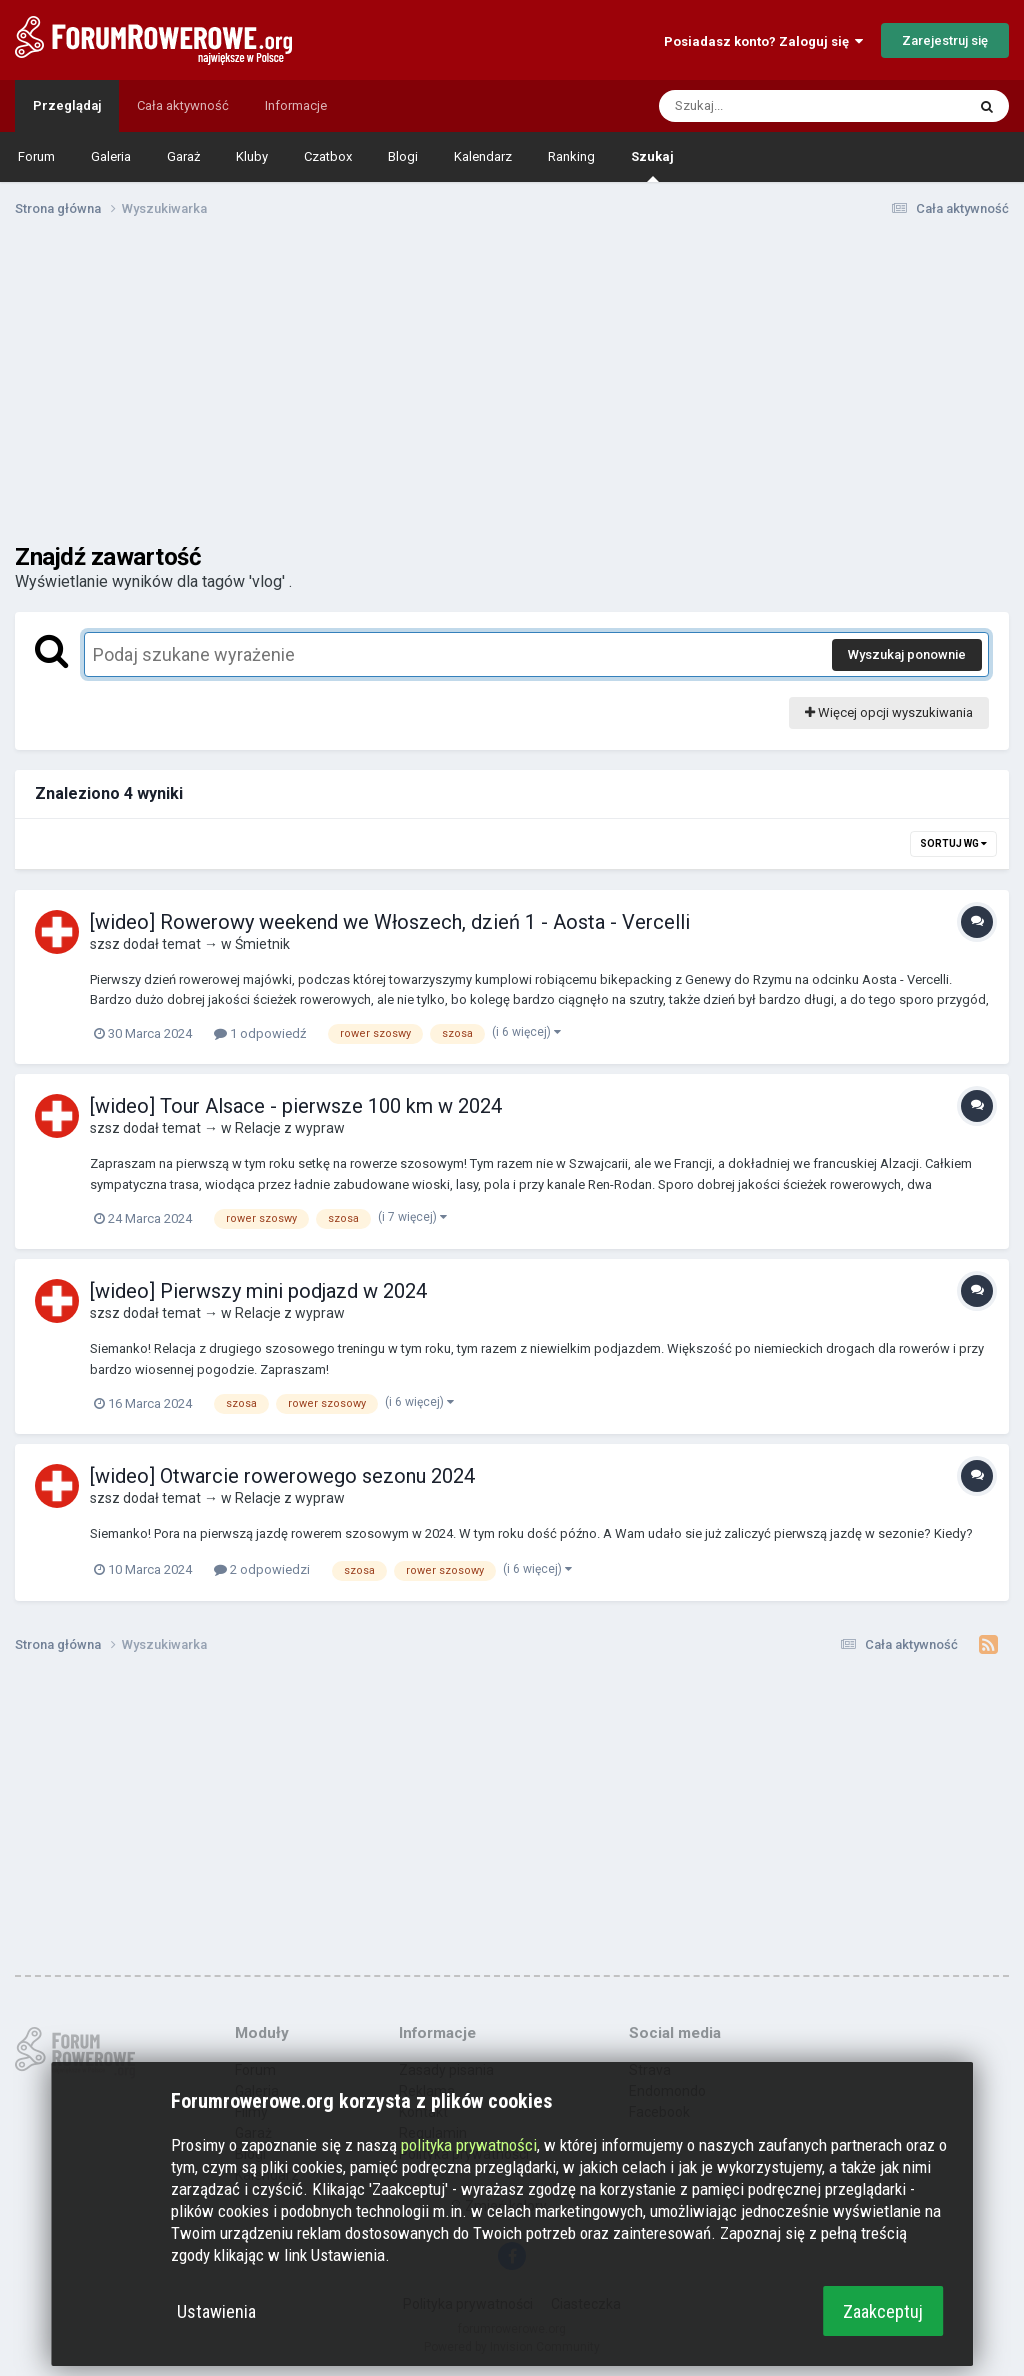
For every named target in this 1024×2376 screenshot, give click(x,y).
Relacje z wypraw (290, 1128)
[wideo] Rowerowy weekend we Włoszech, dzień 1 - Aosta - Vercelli (390, 922)
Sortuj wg (953, 843)
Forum (36, 156)
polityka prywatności (469, 2145)
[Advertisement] (512, 388)
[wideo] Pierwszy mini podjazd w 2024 (258, 1291)
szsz (105, 944)
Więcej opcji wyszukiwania (889, 712)
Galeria (111, 156)
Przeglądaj (67, 105)
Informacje (296, 105)
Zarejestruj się (945, 40)
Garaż (183, 156)
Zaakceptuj (883, 2311)
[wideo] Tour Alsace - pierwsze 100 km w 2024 (296, 1106)
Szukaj (652, 165)
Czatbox (328, 156)
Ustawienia (216, 2311)
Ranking (571, 156)
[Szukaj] (765, 106)
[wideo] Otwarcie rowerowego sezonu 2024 (282, 1476)
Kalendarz (483, 156)
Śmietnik (262, 944)
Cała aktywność (183, 105)
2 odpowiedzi (262, 1569)
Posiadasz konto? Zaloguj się (763, 41)
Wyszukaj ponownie (907, 654)
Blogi (403, 156)
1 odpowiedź (260, 1033)
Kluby (252, 156)
